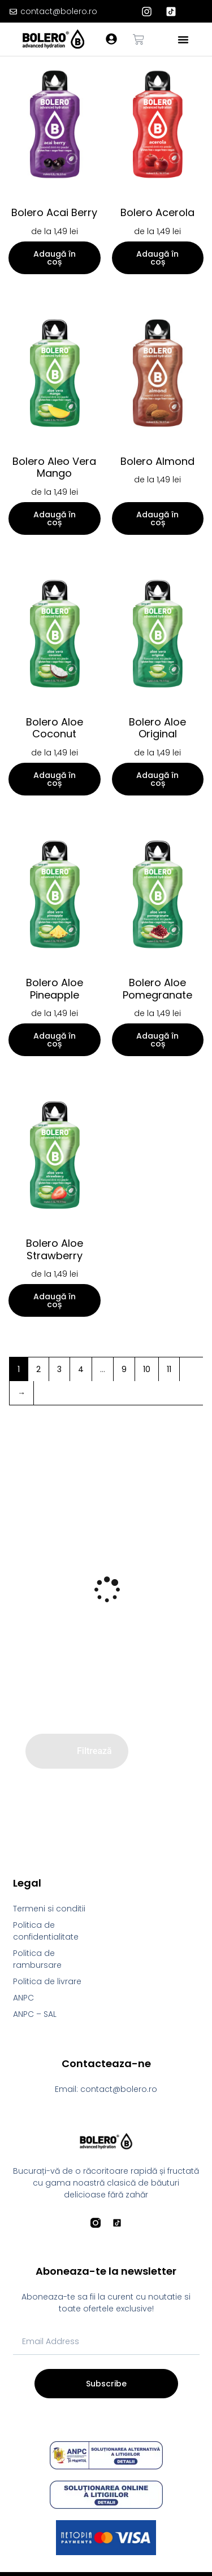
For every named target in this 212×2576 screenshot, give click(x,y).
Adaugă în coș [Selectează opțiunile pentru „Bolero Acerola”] (157, 257)
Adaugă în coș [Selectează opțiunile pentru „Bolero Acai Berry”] (54, 257)
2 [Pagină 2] (38, 1369)
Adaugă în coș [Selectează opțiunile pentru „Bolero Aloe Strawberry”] (54, 1300)
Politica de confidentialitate (46, 1930)
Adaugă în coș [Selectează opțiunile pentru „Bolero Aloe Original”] (157, 779)
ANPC (23, 1997)
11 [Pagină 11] (169, 1369)
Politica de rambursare (37, 1959)
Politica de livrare (47, 1981)
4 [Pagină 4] (81, 1369)
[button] (183, 39)
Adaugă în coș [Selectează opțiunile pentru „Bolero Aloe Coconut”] (54, 779)
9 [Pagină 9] (124, 1369)
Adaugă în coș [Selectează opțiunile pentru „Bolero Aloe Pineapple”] (54, 1039)
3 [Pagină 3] (59, 1369)
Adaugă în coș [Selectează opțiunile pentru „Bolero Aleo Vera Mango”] (54, 518)
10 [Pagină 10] (146, 1369)
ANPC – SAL (35, 2014)
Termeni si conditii (49, 1908)
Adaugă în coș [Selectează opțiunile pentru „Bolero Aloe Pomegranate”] (157, 1039)
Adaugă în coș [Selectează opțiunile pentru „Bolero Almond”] (157, 518)
